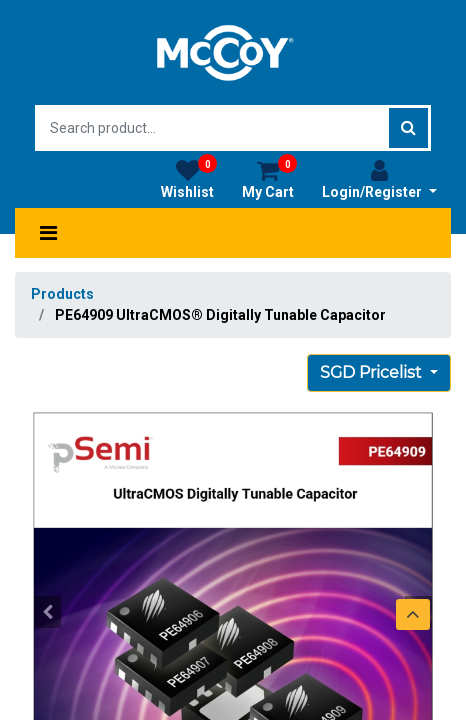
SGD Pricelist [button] (373, 372)
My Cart (269, 179)
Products (62, 294)
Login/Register (379, 179)
